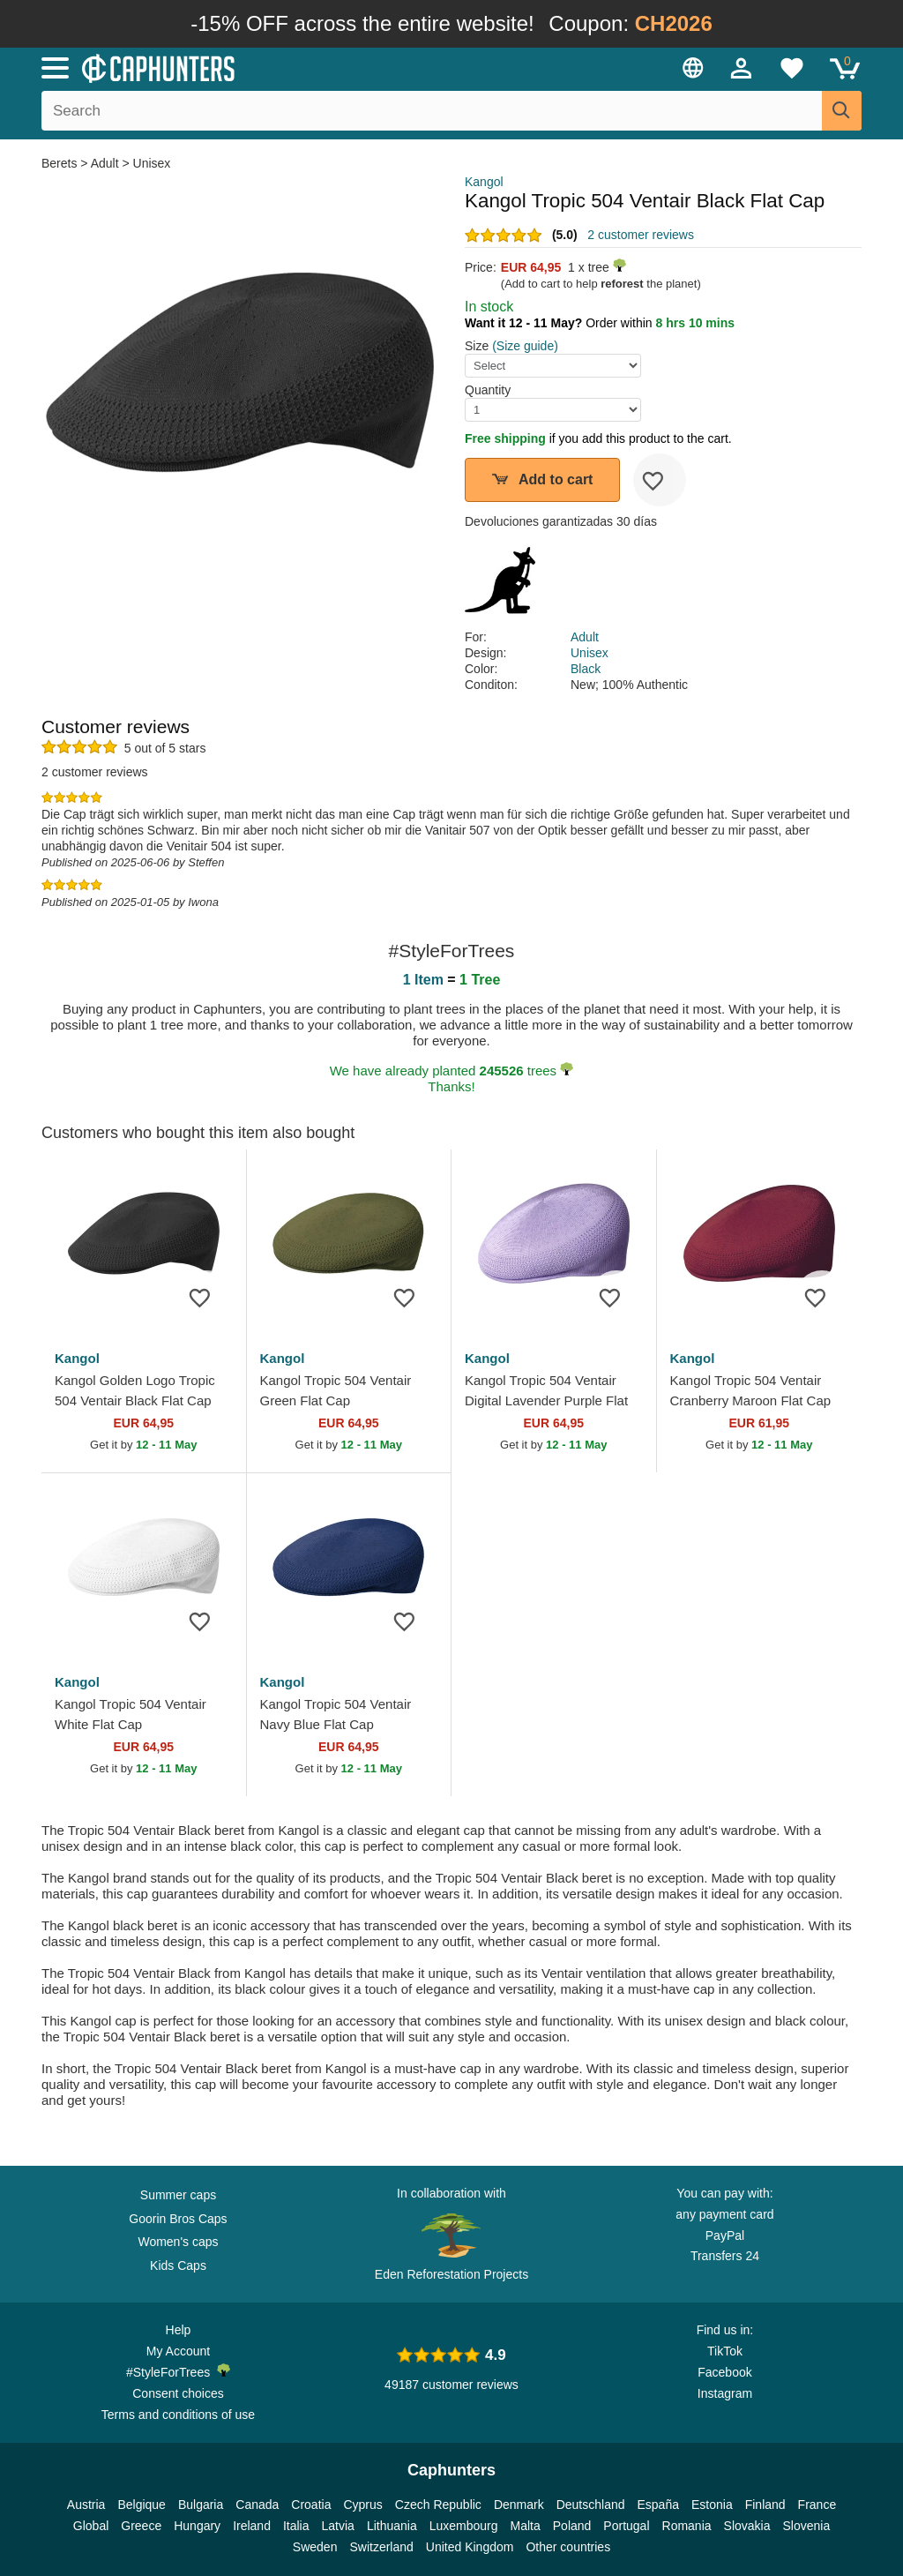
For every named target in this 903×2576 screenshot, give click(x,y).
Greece (141, 2526)
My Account (178, 2351)
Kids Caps (178, 2265)
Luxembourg (463, 2526)
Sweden (315, 2547)
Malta (526, 2526)
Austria (86, 2504)
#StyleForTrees (178, 2371)
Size (477, 346)
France (817, 2504)
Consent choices (178, 2393)
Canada (257, 2504)
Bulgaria (200, 2504)
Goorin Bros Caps (178, 2219)
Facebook (724, 2372)
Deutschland (590, 2504)
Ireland (252, 2526)
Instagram (725, 2393)
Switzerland (381, 2547)
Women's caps (178, 2242)
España (658, 2504)
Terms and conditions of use (178, 2415)
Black (586, 669)
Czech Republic (438, 2504)
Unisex (152, 163)
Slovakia (747, 2526)
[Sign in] (741, 68)
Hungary (197, 2526)
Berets (60, 163)
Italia (296, 2526)
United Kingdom (470, 2547)
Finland (765, 2504)
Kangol (484, 182)
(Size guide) (525, 346)
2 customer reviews (640, 235)
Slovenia (806, 2526)
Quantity (488, 390)
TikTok (725, 2351)
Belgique (141, 2504)
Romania (687, 2526)
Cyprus (362, 2504)
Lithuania (392, 2526)
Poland (572, 2526)
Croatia (311, 2504)
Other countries (568, 2547)
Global (90, 2526)
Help (178, 2330)
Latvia (338, 2526)
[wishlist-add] (659, 479)
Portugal (626, 2526)
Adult (105, 163)
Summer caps (178, 2195)
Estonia (712, 2504)
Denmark (519, 2504)
